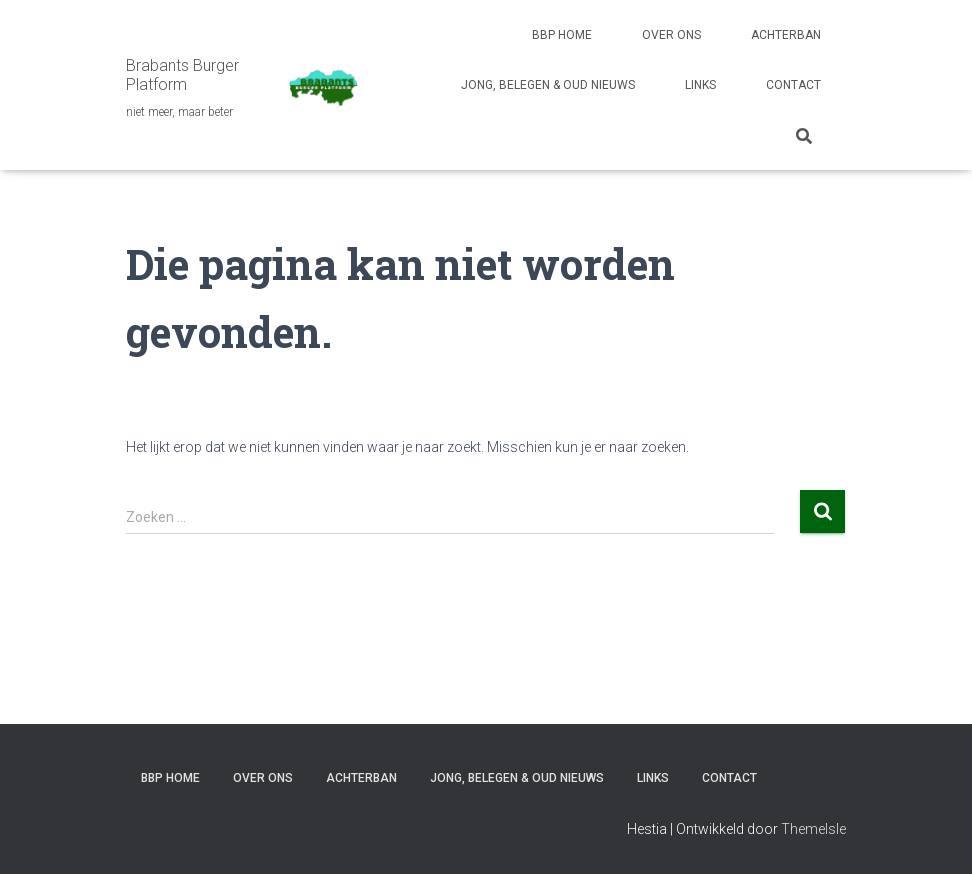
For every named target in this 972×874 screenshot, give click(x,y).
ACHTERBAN (786, 35)
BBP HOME (562, 35)
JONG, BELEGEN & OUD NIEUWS (548, 85)
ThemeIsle (813, 829)
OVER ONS (671, 35)
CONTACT (793, 85)
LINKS (700, 85)
